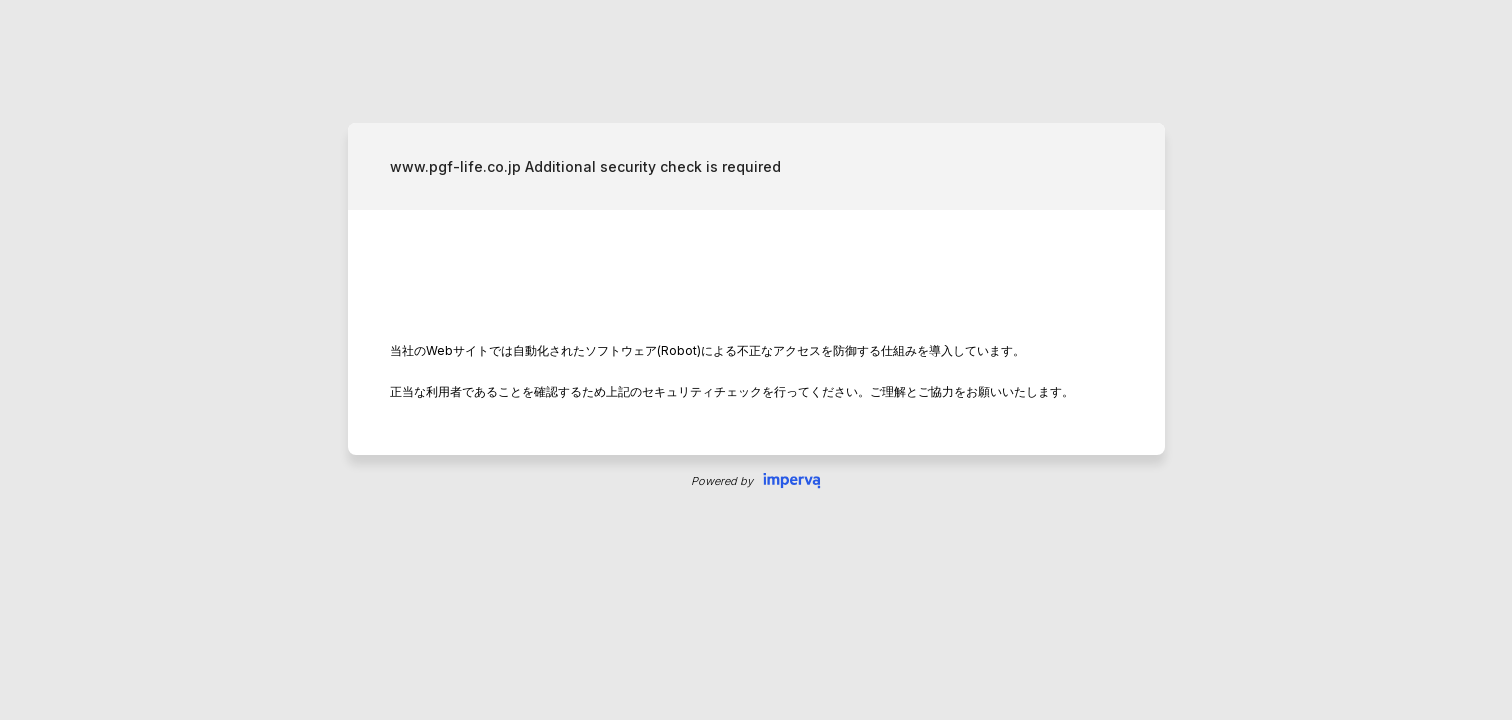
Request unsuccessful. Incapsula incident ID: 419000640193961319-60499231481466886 (756, 360)
